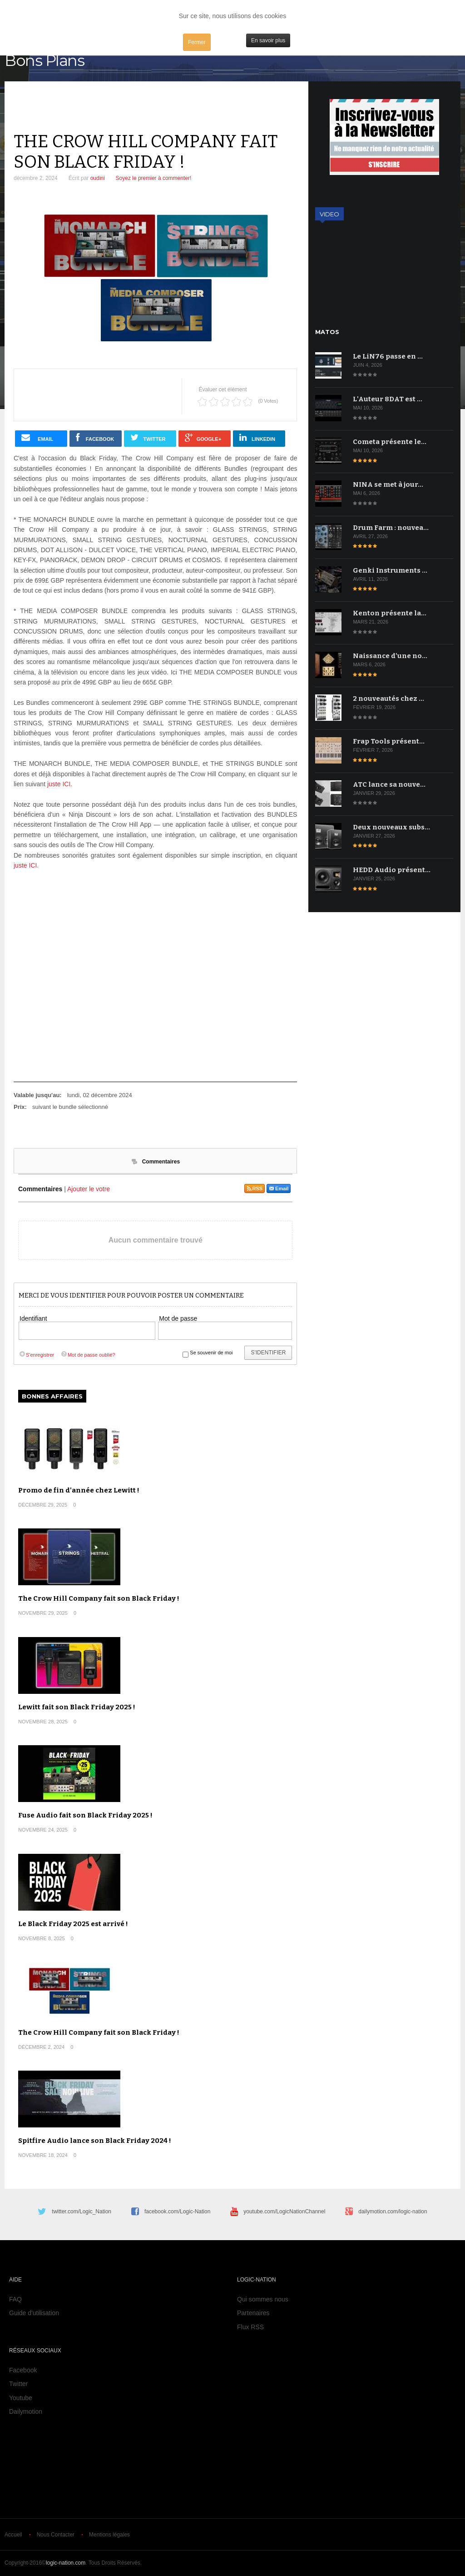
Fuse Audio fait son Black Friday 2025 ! (85, 1815)
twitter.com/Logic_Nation (81, 2211)
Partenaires (253, 2312)
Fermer (197, 42)
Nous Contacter (55, 2534)
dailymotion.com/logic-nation (392, 2211)
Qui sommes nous (262, 2299)
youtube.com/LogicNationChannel (284, 2211)
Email (278, 1188)
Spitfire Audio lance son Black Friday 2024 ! (94, 2141)
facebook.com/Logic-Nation (177, 2211)
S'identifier (268, 1352)
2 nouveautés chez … (388, 698)
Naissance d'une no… (390, 656)
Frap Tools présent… (389, 741)
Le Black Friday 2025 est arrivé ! (73, 1924)
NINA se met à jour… (388, 484)
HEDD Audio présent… (391, 870)
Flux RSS (250, 2327)
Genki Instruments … (390, 570)
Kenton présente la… (389, 613)
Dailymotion (25, 2411)
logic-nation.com (65, 2563)
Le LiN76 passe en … (388, 356)
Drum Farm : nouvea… (391, 528)
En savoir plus (268, 40)
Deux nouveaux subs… (391, 827)
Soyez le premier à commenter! (154, 178)
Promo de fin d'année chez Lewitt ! (78, 1490)
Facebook (23, 2370)
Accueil (13, 2534)
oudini (97, 178)
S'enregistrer (36, 1355)
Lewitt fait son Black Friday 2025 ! (76, 1707)
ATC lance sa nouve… (389, 784)
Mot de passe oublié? (87, 1355)
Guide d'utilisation (34, 2312)
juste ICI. (59, 784)
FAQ (15, 2299)
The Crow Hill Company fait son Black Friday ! (98, 1598)
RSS (254, 1188)
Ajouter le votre (88, 1189)
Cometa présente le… (389, 442)
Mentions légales (109, 2534)
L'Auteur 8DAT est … (387, 399)
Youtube (20, 2397)
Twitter (18, 2383)
